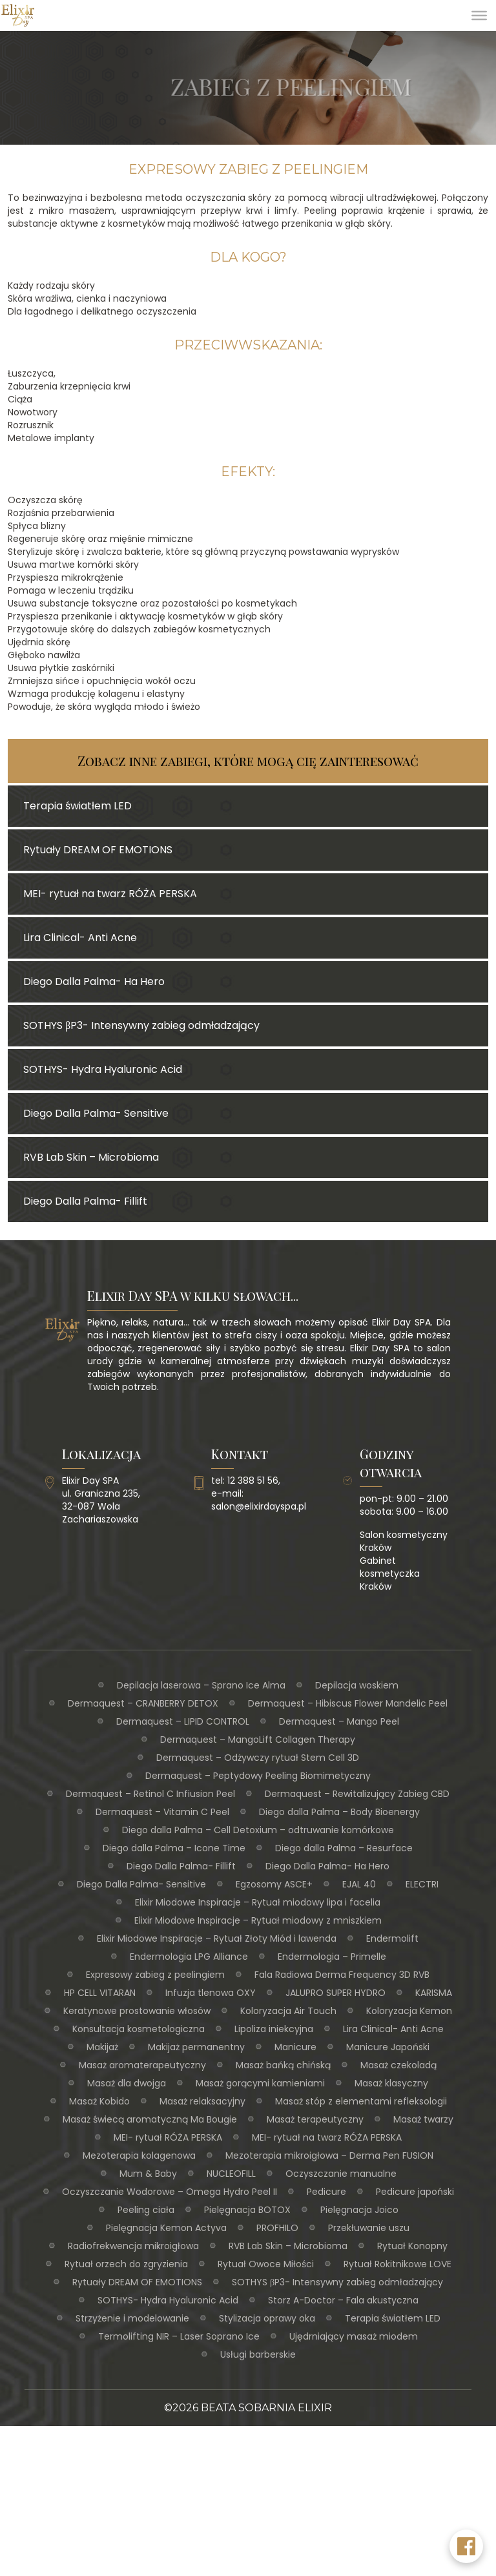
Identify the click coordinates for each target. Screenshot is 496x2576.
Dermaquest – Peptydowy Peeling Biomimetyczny (258, 1775)
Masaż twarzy (423, 2119)
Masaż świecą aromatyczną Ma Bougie (150, 2119)
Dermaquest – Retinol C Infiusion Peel (150, 1793)
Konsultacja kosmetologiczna (138, 2028)
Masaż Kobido (99, 2101)
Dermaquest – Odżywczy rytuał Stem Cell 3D (257, 1757)
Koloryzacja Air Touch (288, 2010)
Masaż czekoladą (398, 2065)
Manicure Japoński (387, 2047)
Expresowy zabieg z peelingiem (155, 1974)
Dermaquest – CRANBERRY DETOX (143, 1703)
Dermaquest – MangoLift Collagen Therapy (257, 1739)
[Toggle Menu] (479, 15)
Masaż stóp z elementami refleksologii (361, 2101)
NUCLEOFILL (231, 2173)
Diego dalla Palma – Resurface (344, 1848)
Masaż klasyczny (391, 2083)
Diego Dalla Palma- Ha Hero (327, 1866)
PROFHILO (277, 2227)
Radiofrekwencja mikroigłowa (133, 2245)
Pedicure (326, 2191)
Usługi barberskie (258, 2354)
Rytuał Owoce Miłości (266, 2264)
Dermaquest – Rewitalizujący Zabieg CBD (357, 1793)
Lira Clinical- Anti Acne (393, 2028)
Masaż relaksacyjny (202, 2101)
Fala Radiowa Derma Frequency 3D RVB (341, 1974)
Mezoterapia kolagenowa (139, 2155)
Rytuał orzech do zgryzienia (126, 2264)
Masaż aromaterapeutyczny (142, 2065)
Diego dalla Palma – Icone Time (174, 1848)
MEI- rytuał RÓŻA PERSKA (168, 2137)
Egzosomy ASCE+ (274, 1884)
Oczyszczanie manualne (341, 2173)
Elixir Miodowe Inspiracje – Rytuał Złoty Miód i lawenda (216, 1938)
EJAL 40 (359, 1884)
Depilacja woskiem (356, 1685)
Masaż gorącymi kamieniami (260, 2083)
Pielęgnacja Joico (359, 2209)
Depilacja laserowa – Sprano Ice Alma (201, 1685)
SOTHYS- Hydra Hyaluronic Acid (168, 2300)
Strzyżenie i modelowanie (132, 2318)
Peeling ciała (146, 2209)
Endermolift (392, 1938)
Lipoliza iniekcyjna (273, 2028)
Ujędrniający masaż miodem (353, 2336)
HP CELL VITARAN (100, 1992)
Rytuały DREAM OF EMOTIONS (137, 2282)
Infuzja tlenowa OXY (210, 1992)
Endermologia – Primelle (332, 1956)
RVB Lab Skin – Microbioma (288, 2245)
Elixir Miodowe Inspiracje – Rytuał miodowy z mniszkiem (258, 1920)
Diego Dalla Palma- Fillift (181, 1866)
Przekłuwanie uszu (368, 2227)
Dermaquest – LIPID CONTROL (182, 1721)
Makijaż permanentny (196, 2047)
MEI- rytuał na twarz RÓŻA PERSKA (327, 2137)
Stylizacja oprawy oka (267, 2318)
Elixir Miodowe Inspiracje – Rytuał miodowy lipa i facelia (257, 1902)
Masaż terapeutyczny (315, 2119)
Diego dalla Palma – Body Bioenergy (339, 1811)
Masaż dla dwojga (126, 2083)
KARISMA (433, 1992)
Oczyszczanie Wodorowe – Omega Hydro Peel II (169, 2191)
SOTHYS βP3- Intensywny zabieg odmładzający (337, 2282)
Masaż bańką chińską (283, 2065)
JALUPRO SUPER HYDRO (335, 1992)
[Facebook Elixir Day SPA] (466, 2546)
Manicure (295, 2047)
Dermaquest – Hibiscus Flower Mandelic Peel (348, 1703)
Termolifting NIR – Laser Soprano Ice (179, 2336)
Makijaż (102, 2047)
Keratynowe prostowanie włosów (137, 2010)
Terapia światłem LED (392, 2318)
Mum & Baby (148, 2173)
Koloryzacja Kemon (409, 2010)
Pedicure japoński (415, 2191)
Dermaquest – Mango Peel (339, 1721)
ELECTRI (422, 1884)
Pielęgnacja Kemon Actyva (166, 2227)
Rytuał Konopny (412, 2245)
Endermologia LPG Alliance (189, 1956)
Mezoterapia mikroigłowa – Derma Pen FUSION (329, 2155)
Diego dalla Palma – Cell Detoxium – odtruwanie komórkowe (258, 1829)
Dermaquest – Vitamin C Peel (162, 1811)
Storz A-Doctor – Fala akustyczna (343, 2300)
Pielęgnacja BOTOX (247, 2209)
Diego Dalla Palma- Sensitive (141, 1884)
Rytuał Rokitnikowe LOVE (397, 2264)
